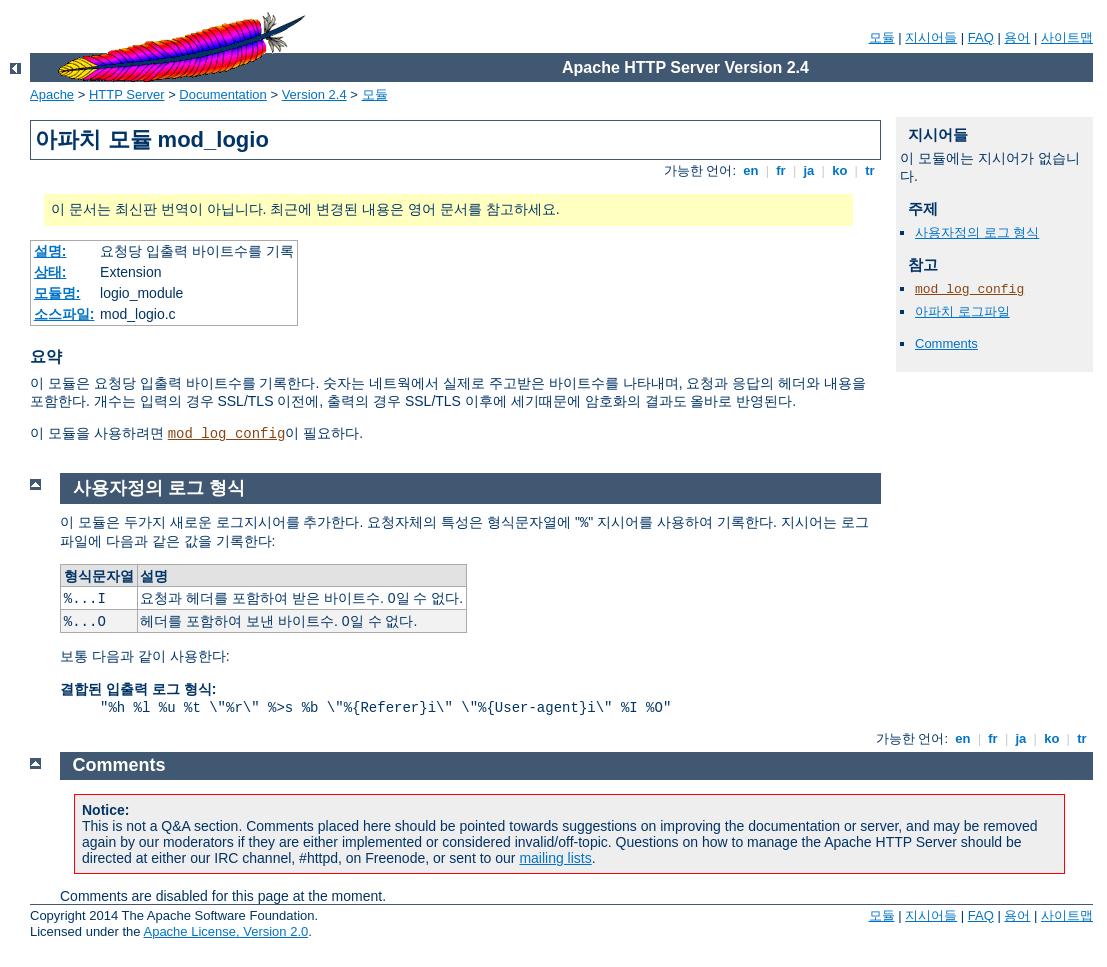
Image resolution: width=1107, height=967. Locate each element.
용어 (1017, 37)
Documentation (222, 94)
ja (809, 170)
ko (840, 170)
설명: (50, 251)
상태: (50, 272)
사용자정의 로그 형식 (977, 232)
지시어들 (931, 37)
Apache (52, 94)
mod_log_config (227, 434)
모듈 (882, 37)
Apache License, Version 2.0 (225, 931)
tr (870, 170)
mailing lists (555, 858)
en (751, 170)
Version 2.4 (314, 94)
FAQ (981, 37)
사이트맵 (1067, 37)
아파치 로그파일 (962, 311)
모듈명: (57, 293)
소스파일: (64, 314)
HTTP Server (127, 94)
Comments (946, 343)
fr (781, 170)
